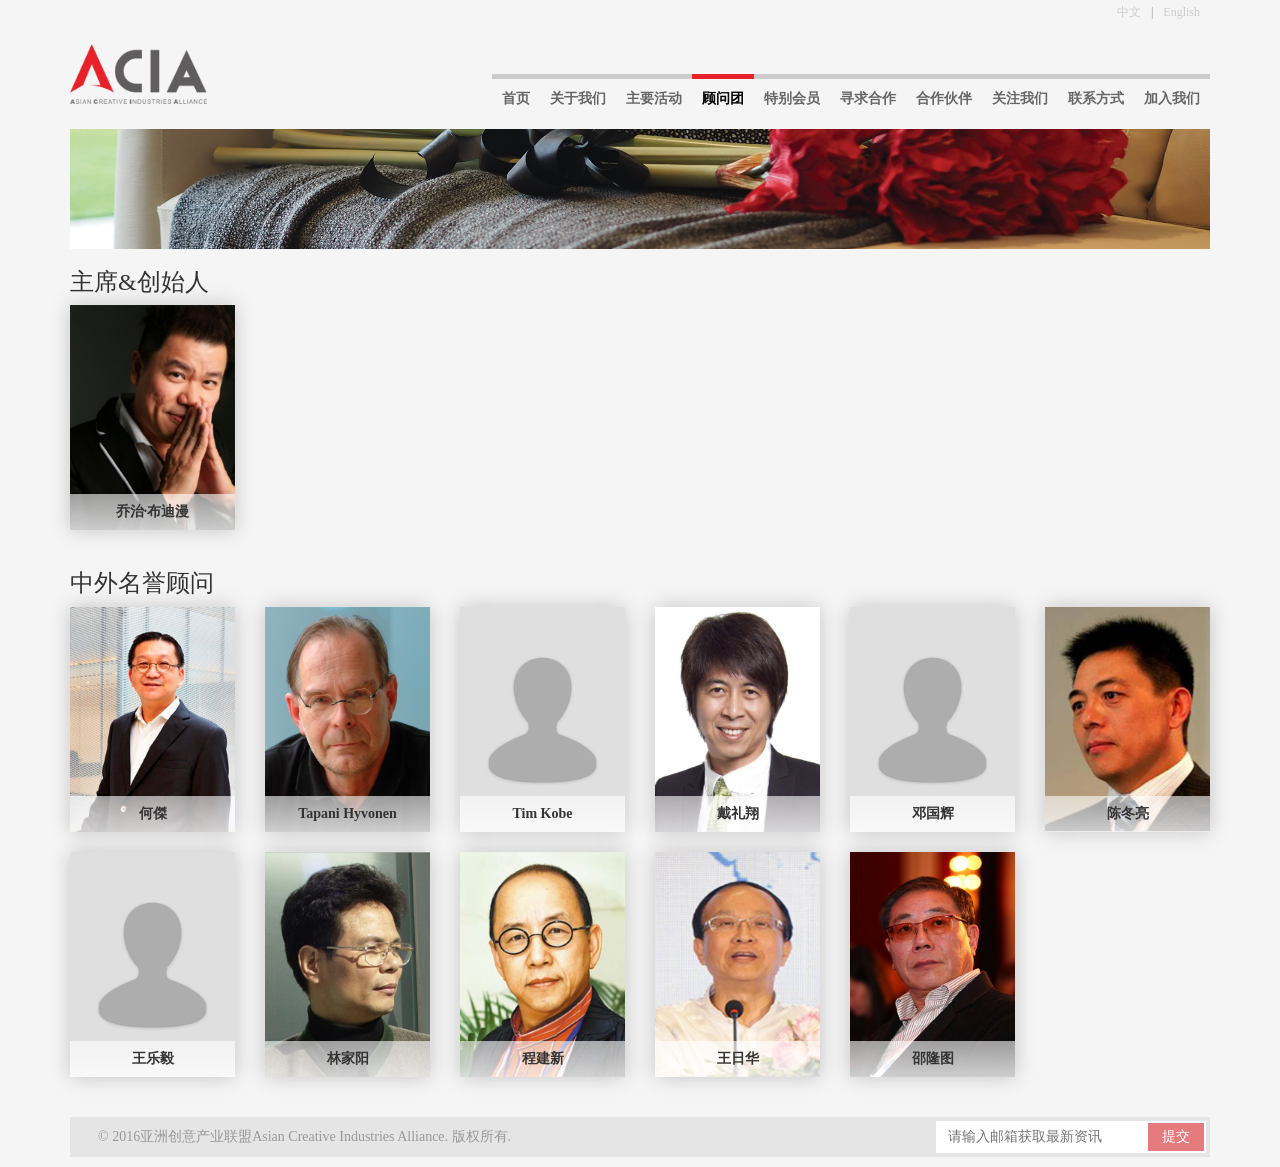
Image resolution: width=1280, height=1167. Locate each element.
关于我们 (578, 98)
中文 (1129, 12)
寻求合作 (868, 98)
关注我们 (1020, 98)
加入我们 (1172, 98)
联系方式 (1096, 98)
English (1181, 12)
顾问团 (723, 98)
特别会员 (792, 98)
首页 (516, 98)
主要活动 (654, 98)
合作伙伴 (944, 98)
